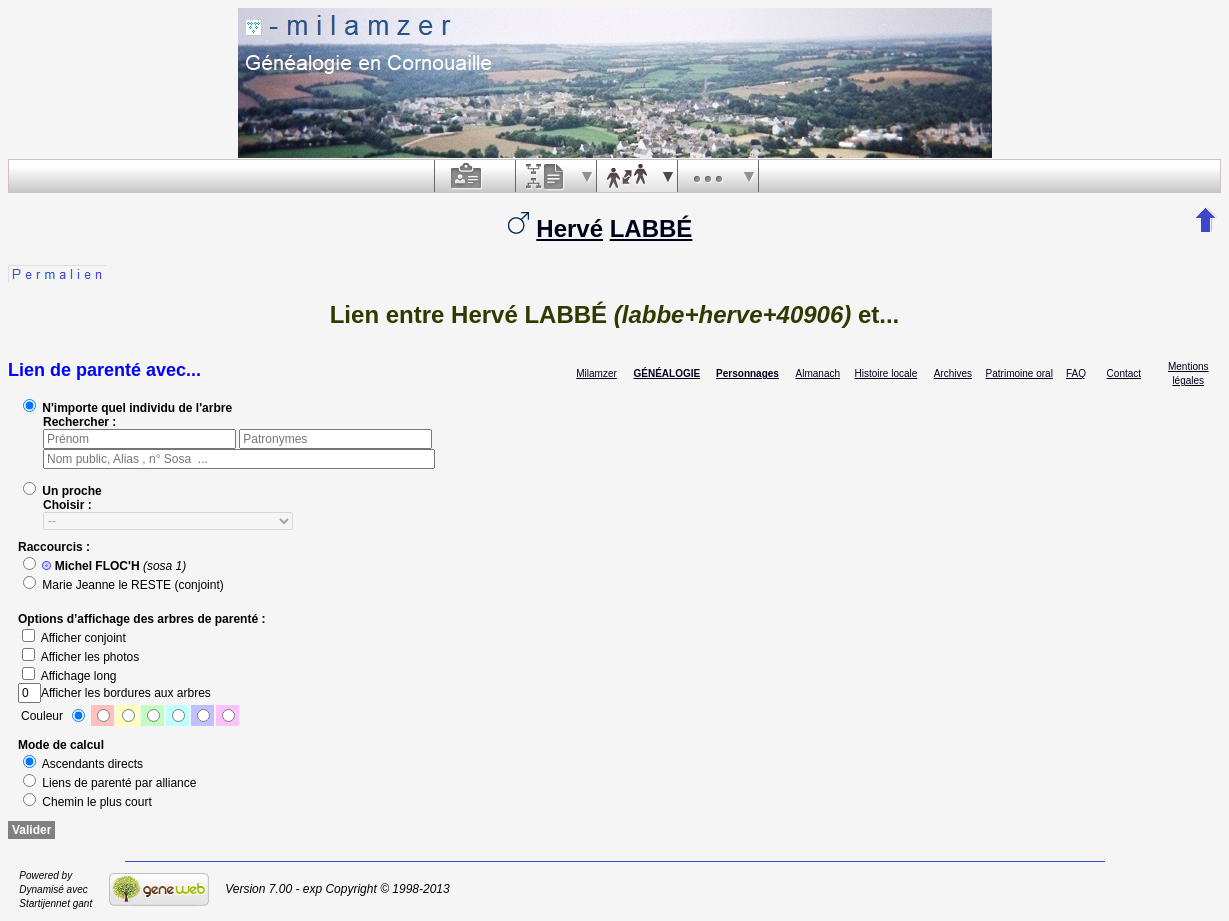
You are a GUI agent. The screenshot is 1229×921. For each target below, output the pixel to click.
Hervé (569, 228)
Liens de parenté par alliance (109, 783)
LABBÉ (651, 228)
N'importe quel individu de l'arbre (127, 408)
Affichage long (69, 676)
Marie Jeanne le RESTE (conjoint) (123, 585)
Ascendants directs (83, 764)
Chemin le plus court (87, 802)
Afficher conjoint (74, 638)
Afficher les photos (80, 657)
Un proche (62, 491)
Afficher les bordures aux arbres (114, 693)
